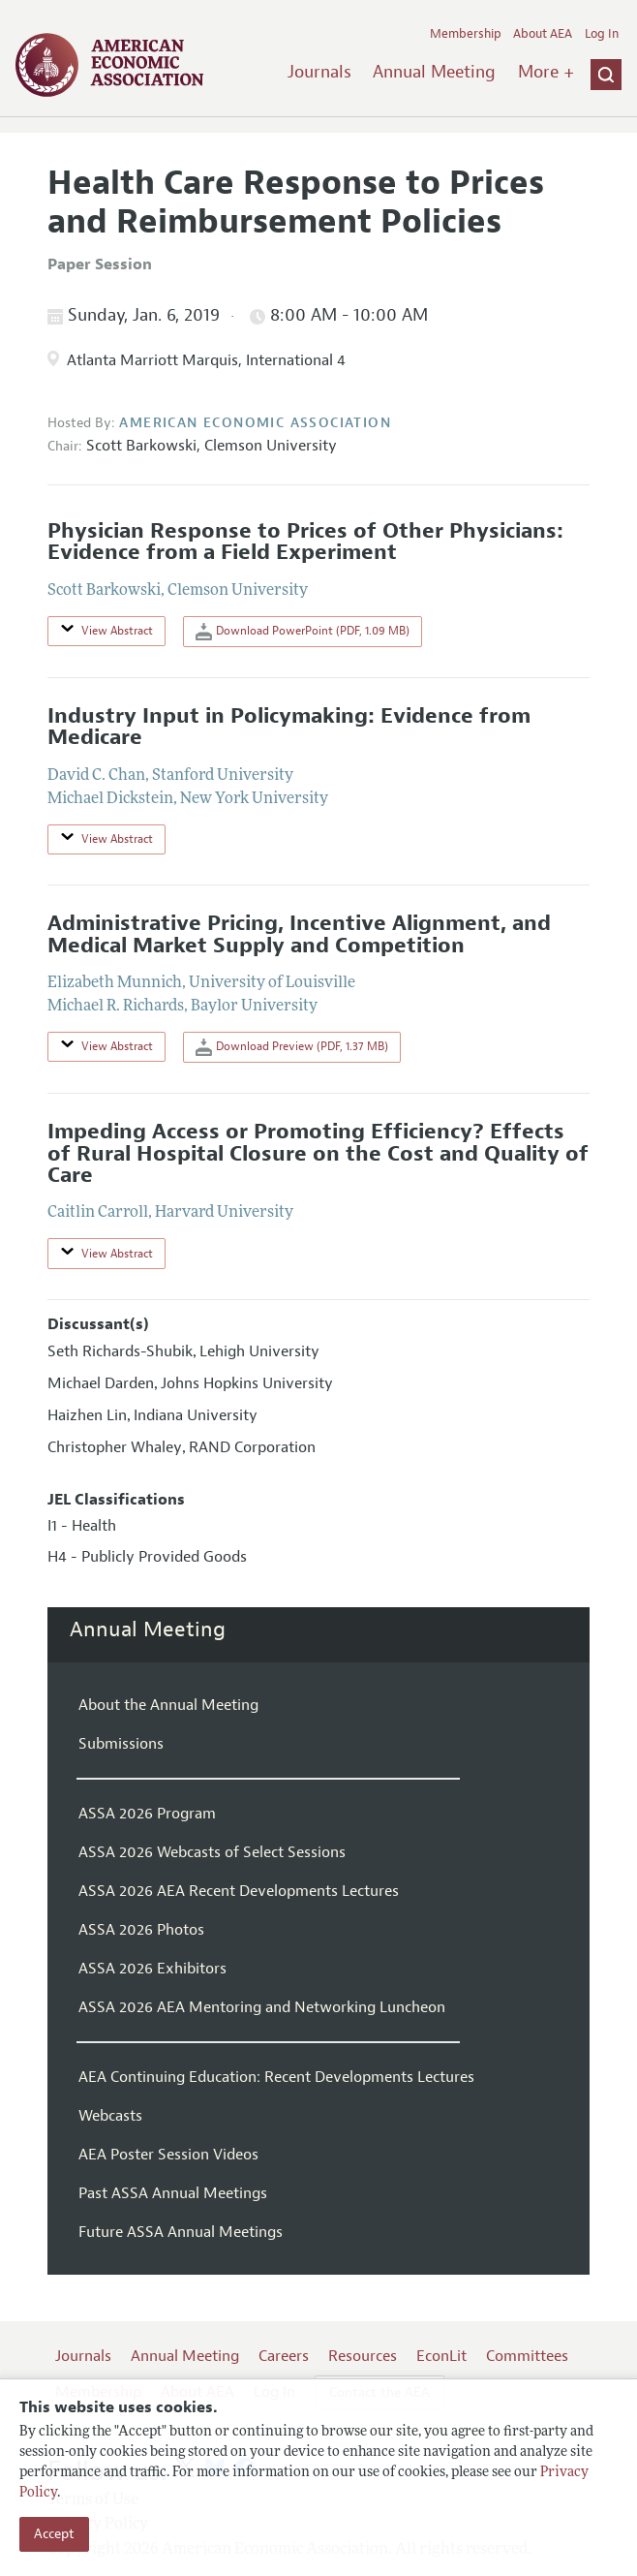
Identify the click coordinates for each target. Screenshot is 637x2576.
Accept (54, 2534)
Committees (527, 2356)
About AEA (542, 34)
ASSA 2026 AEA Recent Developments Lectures (238, 1891)
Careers (283, 2356)
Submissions (121, 1744)
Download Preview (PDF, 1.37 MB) (292, 1047)
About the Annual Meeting (168, 1705)
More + (546, 71)
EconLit (441, 2356)
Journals (319, 71)
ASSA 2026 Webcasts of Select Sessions (212, 1852)
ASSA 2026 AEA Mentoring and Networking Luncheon (261, 2007)
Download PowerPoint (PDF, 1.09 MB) (303, 631)
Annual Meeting (434, 71)
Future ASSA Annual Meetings (180, 2232)
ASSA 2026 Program (147, 1813)
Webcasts (110, 2116)
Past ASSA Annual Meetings (172, 2193)
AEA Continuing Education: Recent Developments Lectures (276, 2077)
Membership (465, 34)
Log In (602, 34)
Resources (362, 2356)
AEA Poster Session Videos (168, 2154)
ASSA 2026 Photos (141, 1930)
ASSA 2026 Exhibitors (152, 1968)
